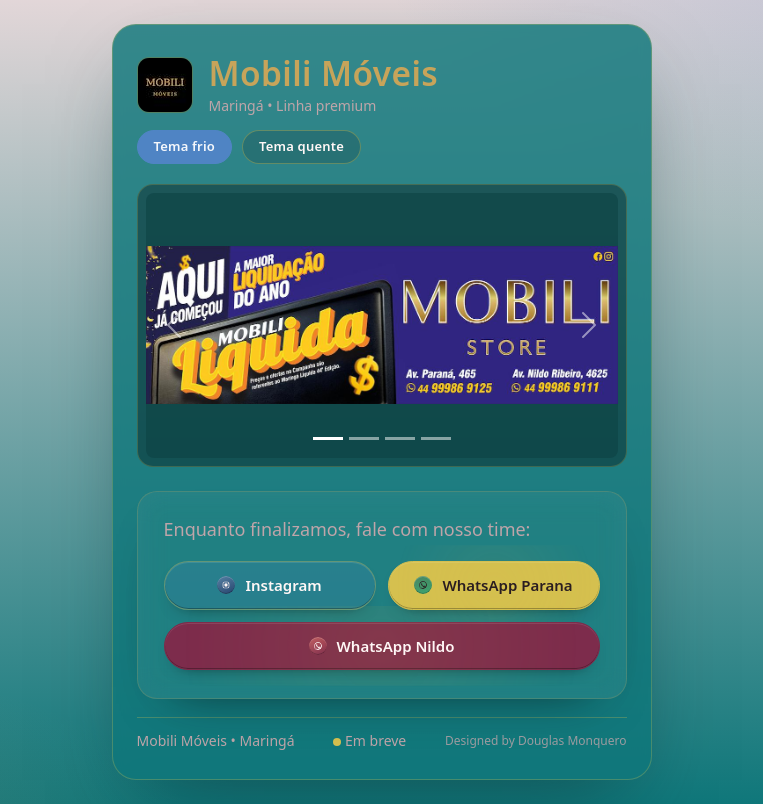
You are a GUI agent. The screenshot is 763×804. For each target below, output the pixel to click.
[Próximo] (588, 326)
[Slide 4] (436, 438)
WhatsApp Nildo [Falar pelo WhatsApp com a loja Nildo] (382, 646)
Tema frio (185, 146)
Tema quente (301, 146)
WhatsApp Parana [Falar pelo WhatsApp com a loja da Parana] (493, 585)
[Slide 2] (364, 438)
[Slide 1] (328, 438)
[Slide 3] (400, 438)
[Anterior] (174, 326)
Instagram (269, 585)
